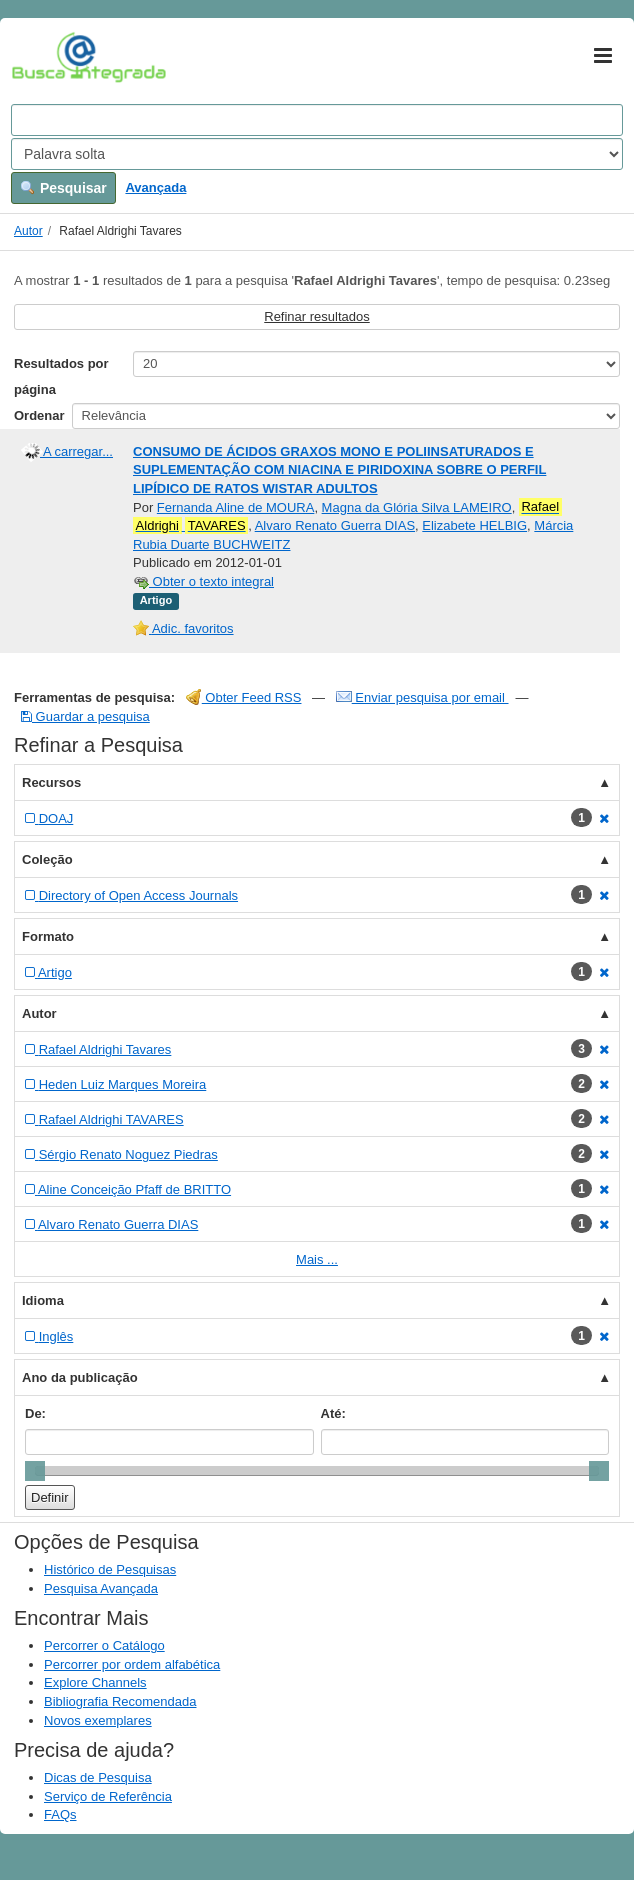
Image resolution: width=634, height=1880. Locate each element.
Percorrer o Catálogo (104, 1645)
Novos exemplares (98, 1720)
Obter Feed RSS (244, 697)
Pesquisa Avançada (101, 1588)
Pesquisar (63, 188)
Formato (48, 936)
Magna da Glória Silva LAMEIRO (417, 507)
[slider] (35, 1471)
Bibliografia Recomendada (120, 1701)
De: (35, 1413)
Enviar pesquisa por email (422, 697)
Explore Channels (95, 1682)
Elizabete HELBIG (474, 525)
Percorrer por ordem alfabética (132, 1664)
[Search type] (317, 154)
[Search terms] (317, 120)
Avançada (155, 187)
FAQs (60, 1814)
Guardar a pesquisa (85, 716)
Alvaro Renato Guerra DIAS (335, 525)
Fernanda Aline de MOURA (236, 507)
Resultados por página (61, 376)
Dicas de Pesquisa (98, 1777)
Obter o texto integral (203, 581)
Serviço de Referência (108, 1796)
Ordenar (39, 415)
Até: (333, 1413)
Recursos (51, 782)
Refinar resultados (317, 316)
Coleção (47, 859)
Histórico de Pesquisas (110, 1569)
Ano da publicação (80, 1377)
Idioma (43, 1300)
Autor (28, 231)
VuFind (42, 57)
